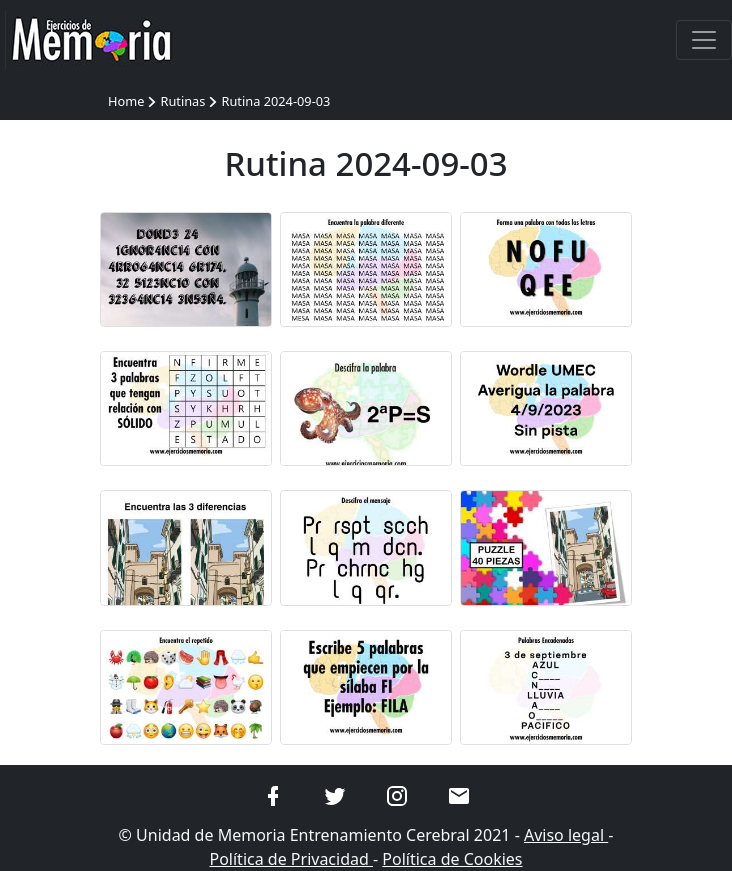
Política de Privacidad (291, 859)
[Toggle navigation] (704, 40)
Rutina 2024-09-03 (275, 101)
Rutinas (182, 101)
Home (126, 101)
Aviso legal (566, 835)
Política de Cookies (452, 859)
